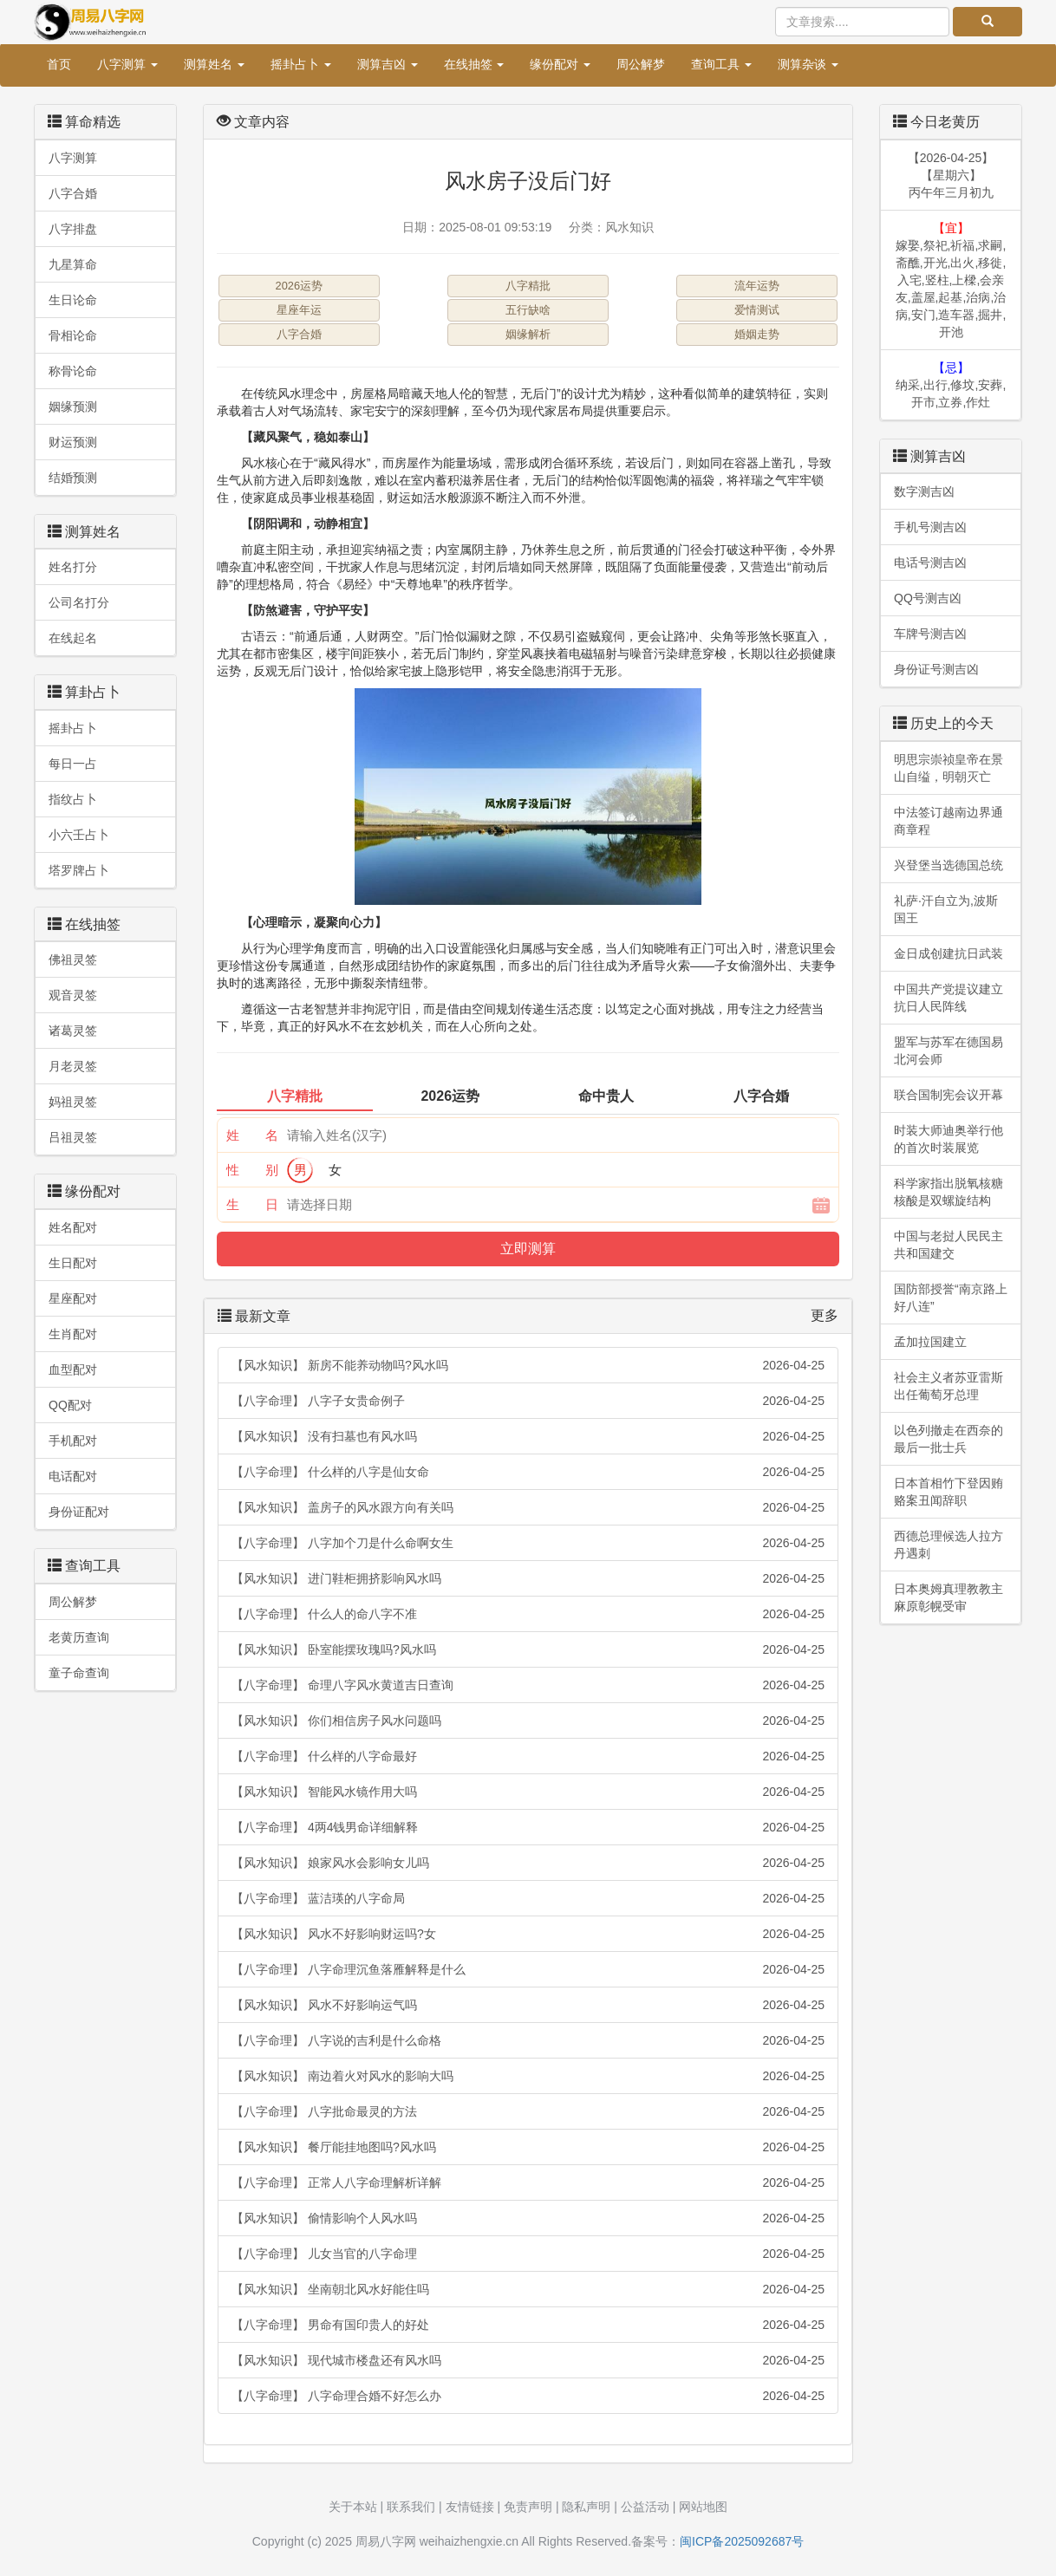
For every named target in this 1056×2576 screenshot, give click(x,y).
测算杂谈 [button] (808, 64)
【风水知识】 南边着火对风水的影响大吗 (528, 2076)
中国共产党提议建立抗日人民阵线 (948, 997)
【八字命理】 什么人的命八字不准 (528, 1614)
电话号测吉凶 (930, 562)
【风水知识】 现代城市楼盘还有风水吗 (528, 2360)
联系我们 (411, 2507)
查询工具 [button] (721, 64)
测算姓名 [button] (214, 64)
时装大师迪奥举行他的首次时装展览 (948, 1139)
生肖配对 (73, 1334)
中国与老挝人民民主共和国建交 (948, 1244)
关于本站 (353, 2507)
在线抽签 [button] (474, 64)
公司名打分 (79, 602)
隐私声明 (586, 2507)
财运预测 (73, 442)
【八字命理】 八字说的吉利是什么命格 (528, 2040)
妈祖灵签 (73, 1102)
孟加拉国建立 (930, 1342)
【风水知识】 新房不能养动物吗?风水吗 (528, 1365)
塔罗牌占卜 (79, 870)
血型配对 (73, 1369)
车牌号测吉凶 (930, 634)
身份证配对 (79, 1512)
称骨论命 (73, 371)
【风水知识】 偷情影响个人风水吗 (528, 2218)
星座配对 (73, 1298)
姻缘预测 (73, 406)
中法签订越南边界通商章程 (948, 820)
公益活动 (645, 2507)
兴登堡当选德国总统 (948, 865)
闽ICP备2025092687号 (742, 2541)
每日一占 (73, 764)
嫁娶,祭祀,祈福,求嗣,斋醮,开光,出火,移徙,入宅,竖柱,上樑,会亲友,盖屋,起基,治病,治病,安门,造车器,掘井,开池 (951, 280)
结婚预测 (73, 478)
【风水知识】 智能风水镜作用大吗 (528, 1791)
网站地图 (703, 2507)
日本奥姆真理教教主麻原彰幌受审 (948, 1597)
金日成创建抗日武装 (948, 953)
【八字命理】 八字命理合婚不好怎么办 (528, 2395)
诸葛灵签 (73, 1031)
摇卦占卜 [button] (301, 64)
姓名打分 (73, 567)
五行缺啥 (528, 309)
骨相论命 (73, 335)
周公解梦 (640, 64)
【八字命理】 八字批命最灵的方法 (528, 2111)
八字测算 (73, 158)
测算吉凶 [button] (387, 64)
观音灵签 (73, 995)
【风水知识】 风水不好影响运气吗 (528, 2004)
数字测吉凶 (924, 491)
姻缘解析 (528, 334)
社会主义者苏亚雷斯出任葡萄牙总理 (948, 1386)
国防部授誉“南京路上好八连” (950, 1297)
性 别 (252, 1169)
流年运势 (756, 285)
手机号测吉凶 (930, 527)
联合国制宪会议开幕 (948, 1095)
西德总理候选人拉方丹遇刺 (948, 1544)
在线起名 (73, 638)
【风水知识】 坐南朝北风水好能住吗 (528, 2289)
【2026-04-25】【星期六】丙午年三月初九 (951, 175)
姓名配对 (73, 1227)
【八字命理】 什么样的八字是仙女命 (528, 1471)
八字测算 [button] (127, 64)
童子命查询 (79, 1673)
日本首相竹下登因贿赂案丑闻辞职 (948, 1491)
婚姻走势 (756, 334)
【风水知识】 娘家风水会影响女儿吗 (528, 1862)
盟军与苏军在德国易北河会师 (948, 1050)
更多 (824, 1315)
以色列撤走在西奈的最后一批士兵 (948, 1438)
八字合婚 (73, 193)
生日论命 (73, 300)
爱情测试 (756, 309)
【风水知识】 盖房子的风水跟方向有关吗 (528, 1507)
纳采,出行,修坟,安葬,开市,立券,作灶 (951, 385)
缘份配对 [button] (560, 64)
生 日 (252, 1204)
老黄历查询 (79, 1637)
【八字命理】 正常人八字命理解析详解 (528, 2182)
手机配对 (73, 1440)
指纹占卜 (73, 799)
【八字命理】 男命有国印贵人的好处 (528, 2324)
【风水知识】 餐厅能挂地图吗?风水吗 (528, 2147)
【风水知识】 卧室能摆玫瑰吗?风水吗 (528, 1649)
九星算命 (73, 264)
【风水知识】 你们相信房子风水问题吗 (528, 1720)
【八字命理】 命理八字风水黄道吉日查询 (528, 1685)
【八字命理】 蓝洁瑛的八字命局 (528, 1898)
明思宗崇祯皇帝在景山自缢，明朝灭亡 (948, 768)
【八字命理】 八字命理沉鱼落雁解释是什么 (528, 1969)
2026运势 (299, 285)
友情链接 (470, 2507)
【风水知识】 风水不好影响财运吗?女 (528, 1933)
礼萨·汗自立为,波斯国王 (946, 909)
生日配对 (73, 1263)
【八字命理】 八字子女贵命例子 (528, 1400)
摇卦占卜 (73, 728)
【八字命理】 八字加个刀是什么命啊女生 (528, 1542)
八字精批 (528, 285)
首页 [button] (59, 64)
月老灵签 (73, 1066)
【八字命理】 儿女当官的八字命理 (528, 2253)
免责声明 (528, 2507)
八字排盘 (73, 229)
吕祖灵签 (73, 1137)
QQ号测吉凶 (927, 598)
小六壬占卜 (79, 835)
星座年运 (299, 309)
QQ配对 (70, 1405)
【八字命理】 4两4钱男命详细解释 (528, 1827)
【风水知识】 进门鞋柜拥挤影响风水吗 (528, 1578)
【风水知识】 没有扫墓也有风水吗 (528, 1436)
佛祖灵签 (73, 959)
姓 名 (252, 1135)
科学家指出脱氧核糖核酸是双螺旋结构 (948, 1191)
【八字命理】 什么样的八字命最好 (528, 1756)
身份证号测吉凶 (936, 669)
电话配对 (73, 1476)
